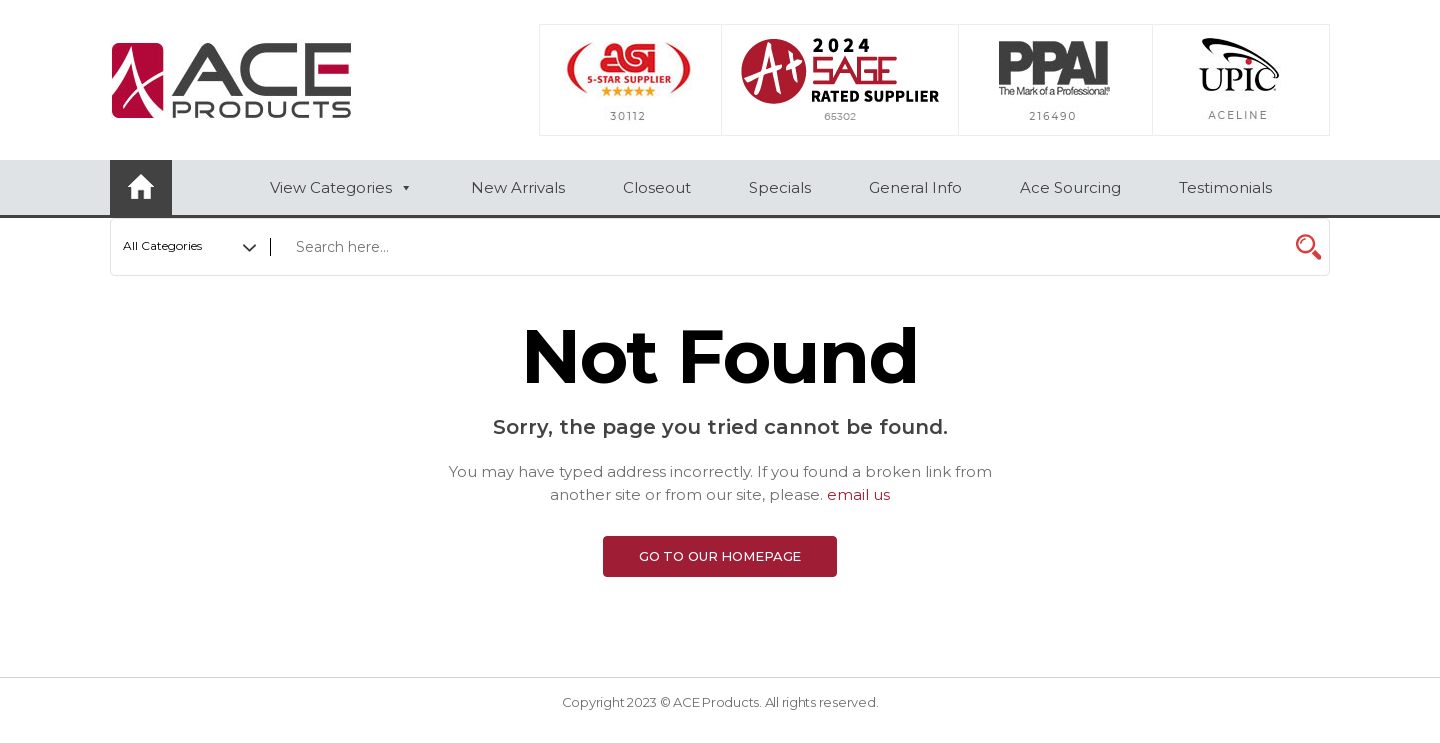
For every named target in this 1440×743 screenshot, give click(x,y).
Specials (780, 187)
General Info (915, 187)
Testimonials (1225, 187)
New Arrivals (518, 187)
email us (858, 494)
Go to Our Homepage (720, 556)
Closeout (657, 187)
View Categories (341, 187)
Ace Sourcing (1070, 187)
